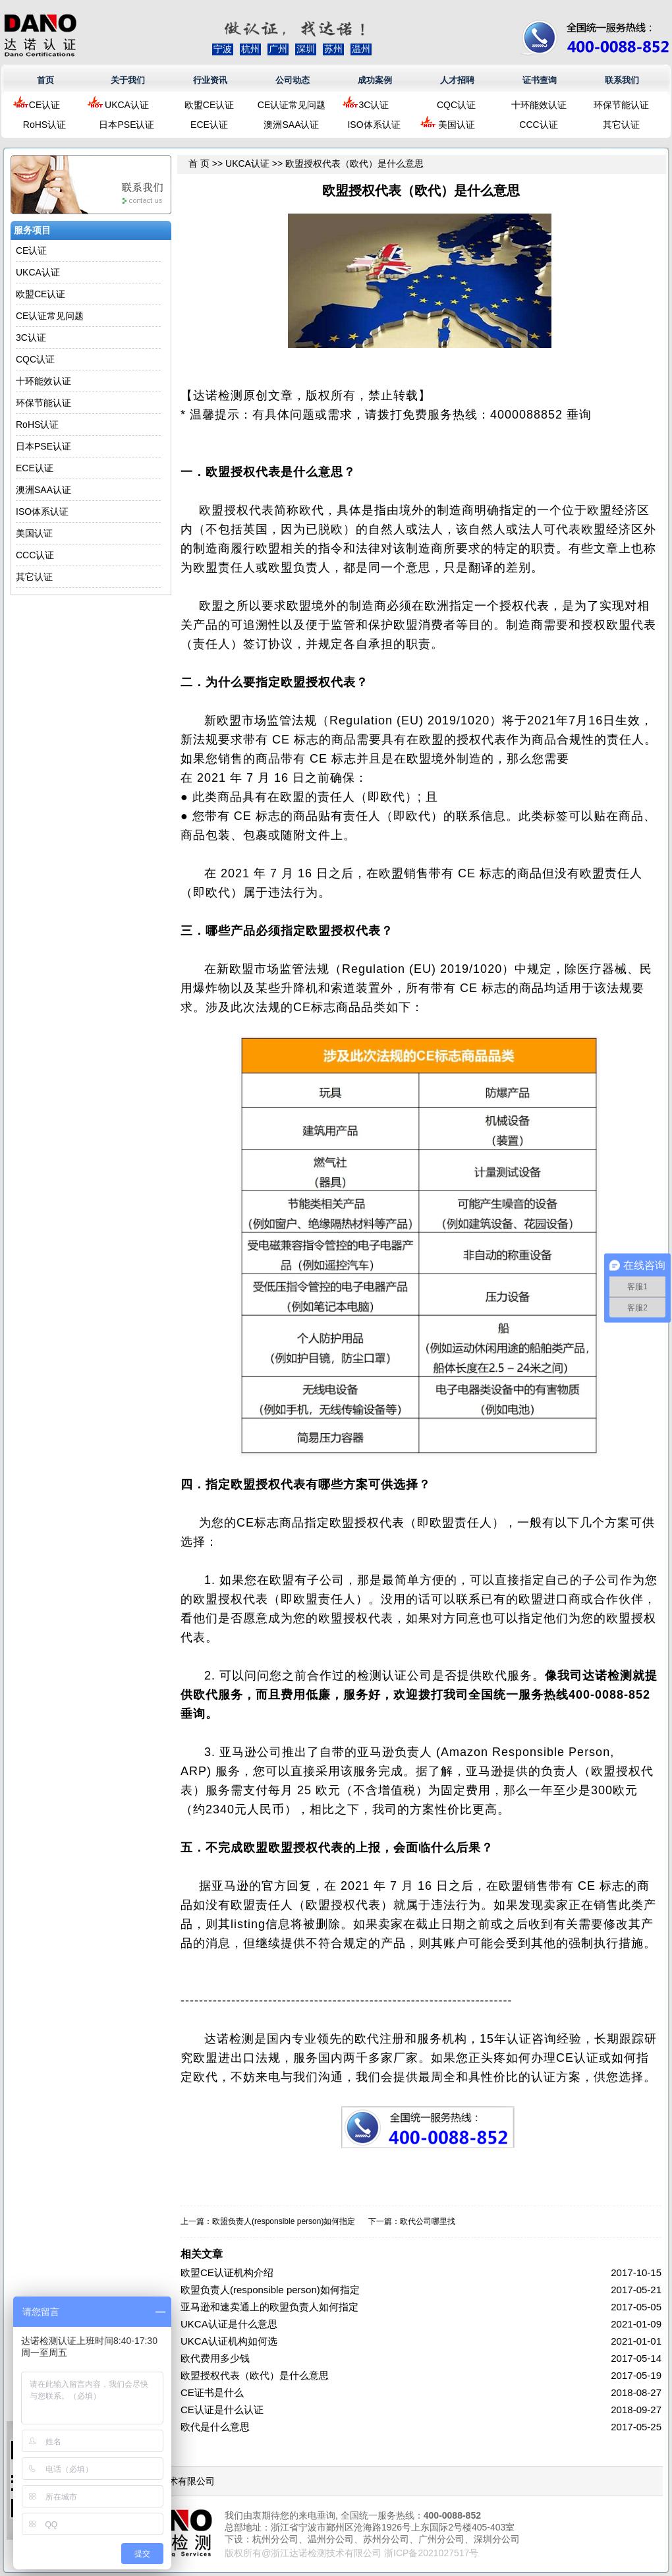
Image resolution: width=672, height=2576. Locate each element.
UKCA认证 (127, 105)
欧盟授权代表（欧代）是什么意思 (255, 2375)
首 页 (199, 163)
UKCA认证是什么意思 (229, 2323)
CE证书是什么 (212, 2392)
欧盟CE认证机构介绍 (227, 2272)
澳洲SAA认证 (291, 124)
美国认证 (456, 124)
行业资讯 (210, 80)
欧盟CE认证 (209, 105)
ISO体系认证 (373, 124)
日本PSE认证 (126, 124)
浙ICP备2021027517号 (431, 2553)
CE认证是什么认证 (222, 2409)
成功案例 (375, 80)
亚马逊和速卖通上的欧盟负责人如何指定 (269, 2306)
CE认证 (44, 105)
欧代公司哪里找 (427, 2221)
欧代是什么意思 (215, 2426)
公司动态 (292, 80)
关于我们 (128, 80)
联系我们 (622, 80)
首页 (45, 80)
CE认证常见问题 (291, 105)
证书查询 (539, 80)
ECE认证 (209, 124)
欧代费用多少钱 (215, 2358)
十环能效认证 (539, 105)
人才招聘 (457, 80)
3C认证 (374, 105)
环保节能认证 (621, 105)
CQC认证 (456, 105)
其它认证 (621, 124)
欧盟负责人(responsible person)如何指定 (283, 2221)
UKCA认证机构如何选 (229, 2341)
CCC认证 (538, 124)
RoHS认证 (44, 124)
